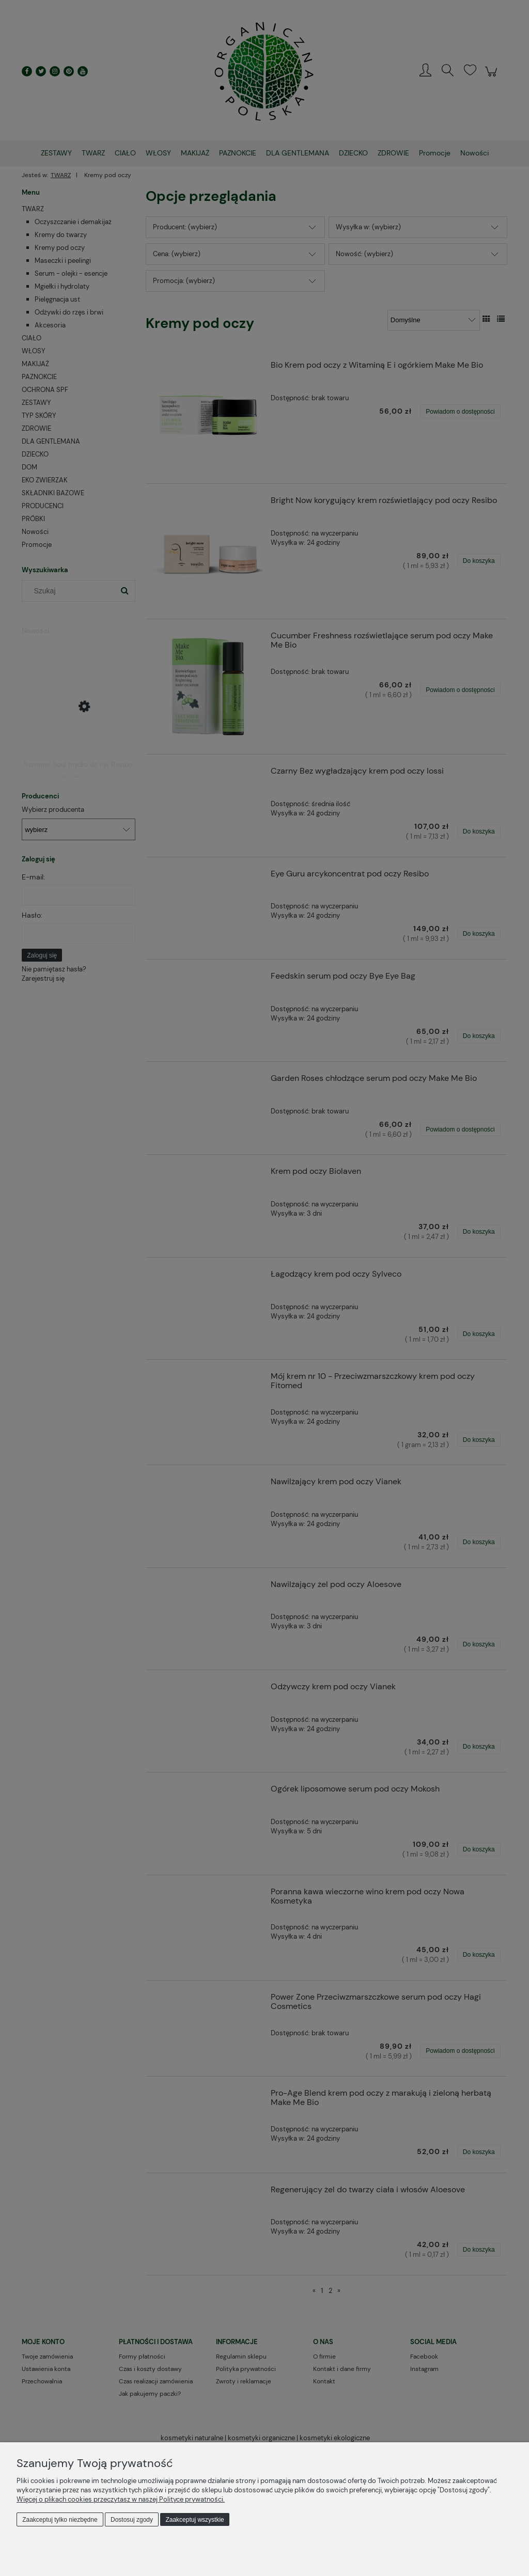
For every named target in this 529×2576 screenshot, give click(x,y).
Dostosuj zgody (132, 2519)
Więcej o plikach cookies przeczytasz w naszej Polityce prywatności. (121, 2499)
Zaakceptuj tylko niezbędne (59, 2519)
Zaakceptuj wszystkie (194, 2519)
